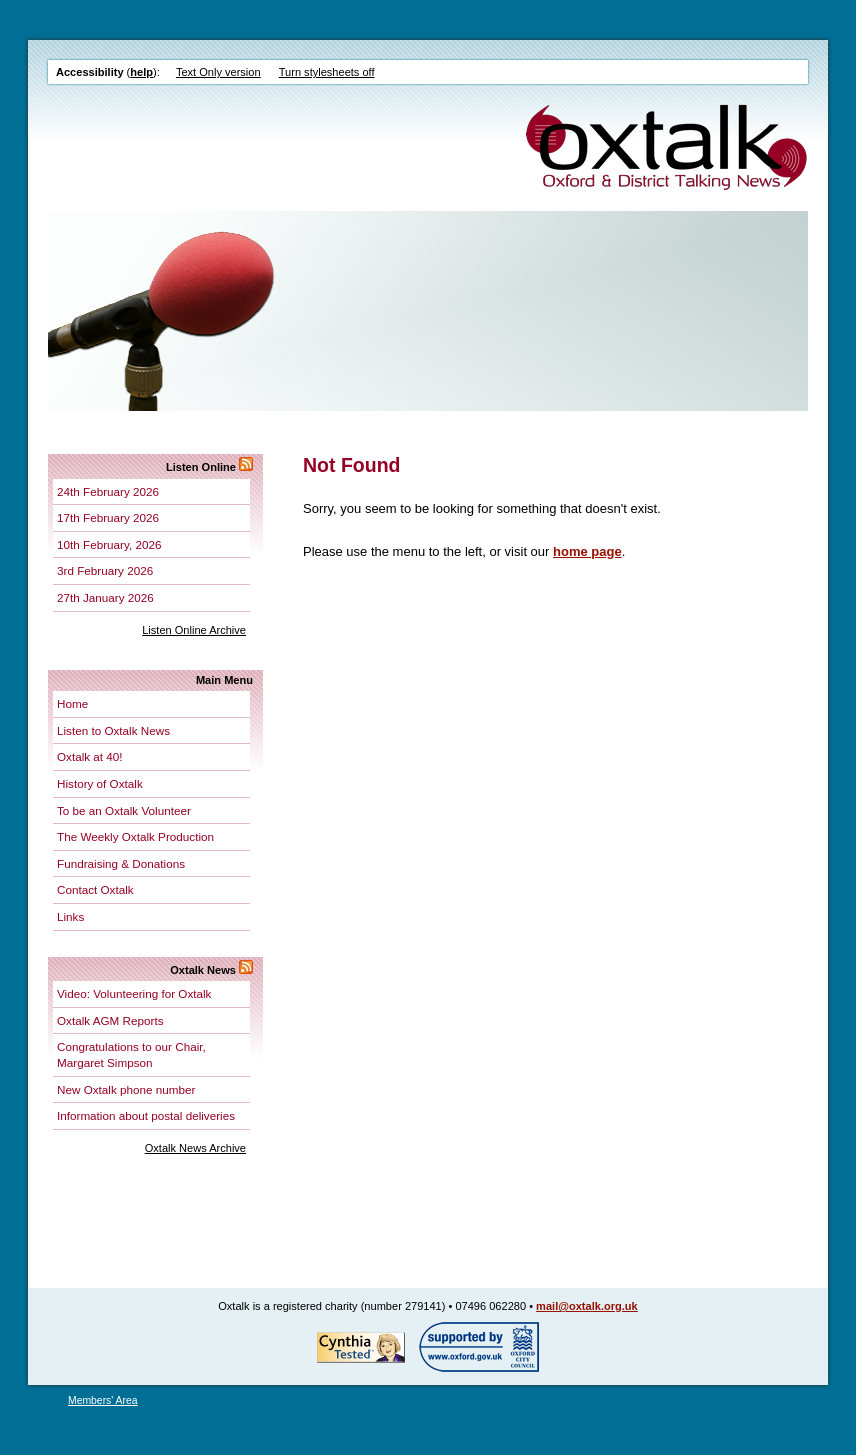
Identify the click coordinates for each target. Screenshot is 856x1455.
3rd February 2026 (105, 570)
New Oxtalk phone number (126, 1089)
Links (70, 916)
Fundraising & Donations (121, 863)
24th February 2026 (108, 491)
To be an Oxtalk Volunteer (124, 810)
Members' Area (103, 1400)
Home (72, 703)
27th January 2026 (105, 597)
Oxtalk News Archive (195, 1148)
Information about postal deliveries (146, 1115)
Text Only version (218, 72)
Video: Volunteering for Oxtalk (134, 993)
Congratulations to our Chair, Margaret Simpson (131, 1054)
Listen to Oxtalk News (113, 730)
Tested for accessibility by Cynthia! (361, 1347)
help (141, 72)
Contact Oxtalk (95, 889)
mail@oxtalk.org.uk (587, 1306)
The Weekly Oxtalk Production (135, 836)
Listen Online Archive (194, 630)
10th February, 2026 (109, 544)
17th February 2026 (108, 517)
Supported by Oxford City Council (479, 1347)
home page (587, 551)
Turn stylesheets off (327, 72)
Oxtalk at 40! (90, 756)
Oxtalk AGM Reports (110, 1020)
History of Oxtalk (100, 783)
